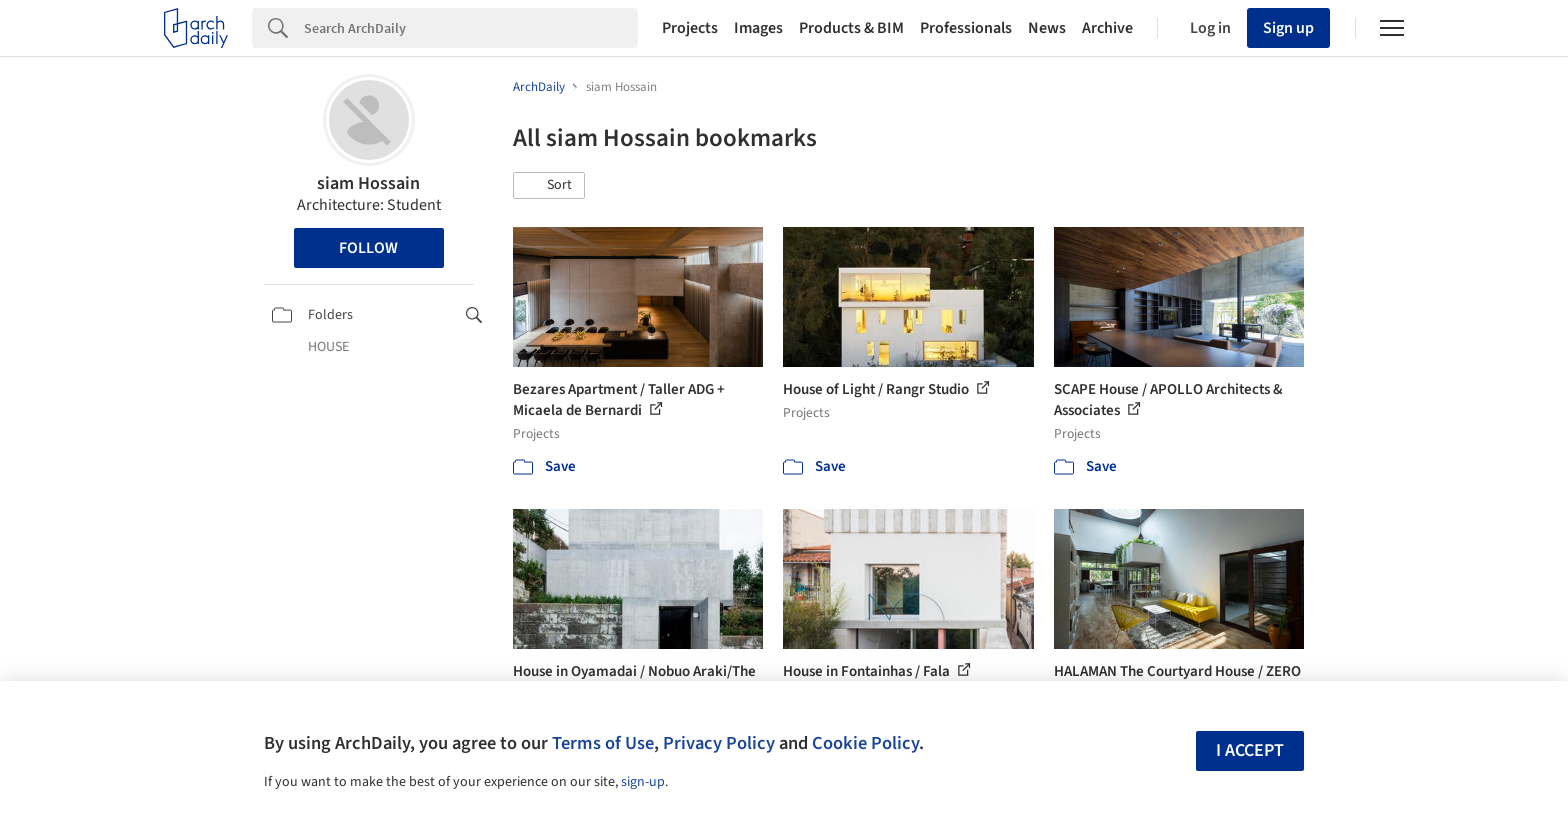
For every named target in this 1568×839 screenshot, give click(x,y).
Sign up (1288, 28)
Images (758, 28)
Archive (1107, 28)
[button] (549, 186)
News (1047, 28)
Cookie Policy (865, 743)
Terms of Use (603, 743)
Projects (690, 28)
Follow (368, 248)
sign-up (643, 782)
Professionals (966, 28)
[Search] (471, 28)
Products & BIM (851, 28)
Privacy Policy (719, 743)
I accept (1250, 750)
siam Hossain (368, 183)
